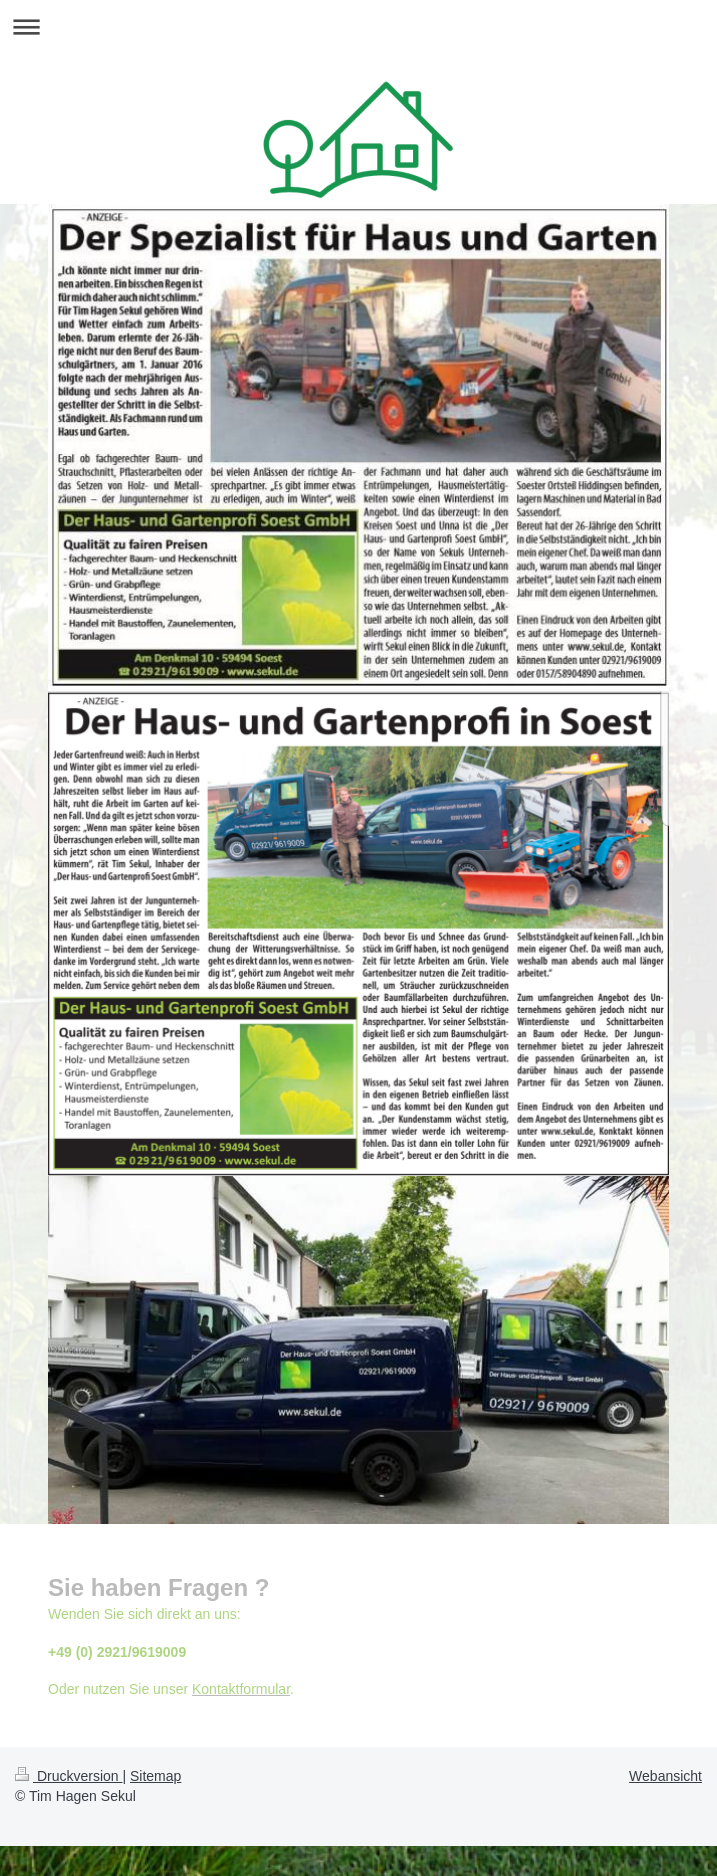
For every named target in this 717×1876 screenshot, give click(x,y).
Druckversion (68, 1776)
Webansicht (665, 1776)
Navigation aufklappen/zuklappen (358, 26)
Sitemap (155, 1776)
